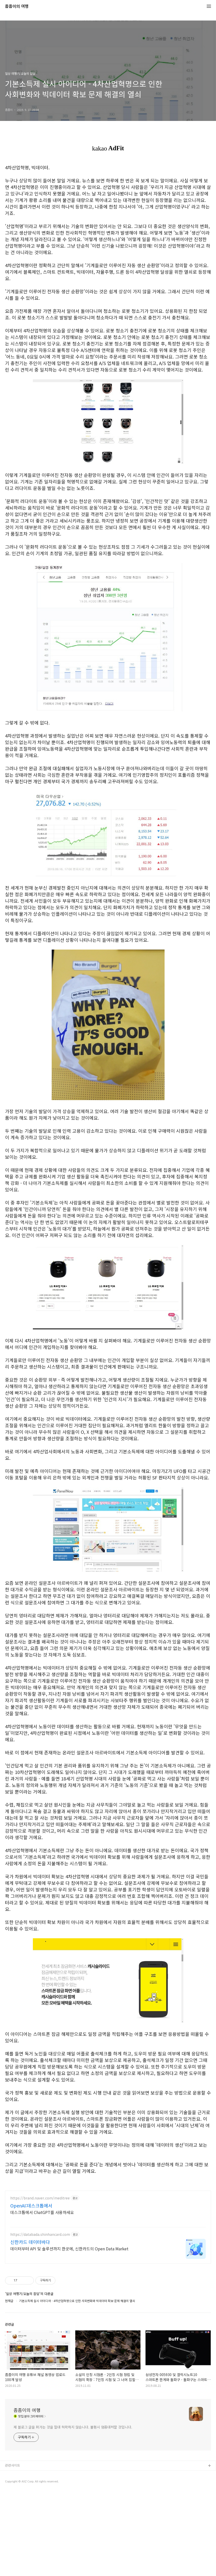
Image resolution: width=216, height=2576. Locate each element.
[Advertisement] (108, 2221)
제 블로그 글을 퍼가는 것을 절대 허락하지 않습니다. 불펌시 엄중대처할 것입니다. (73, 2510)
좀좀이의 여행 (17, 6)
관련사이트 (12, 2549)
